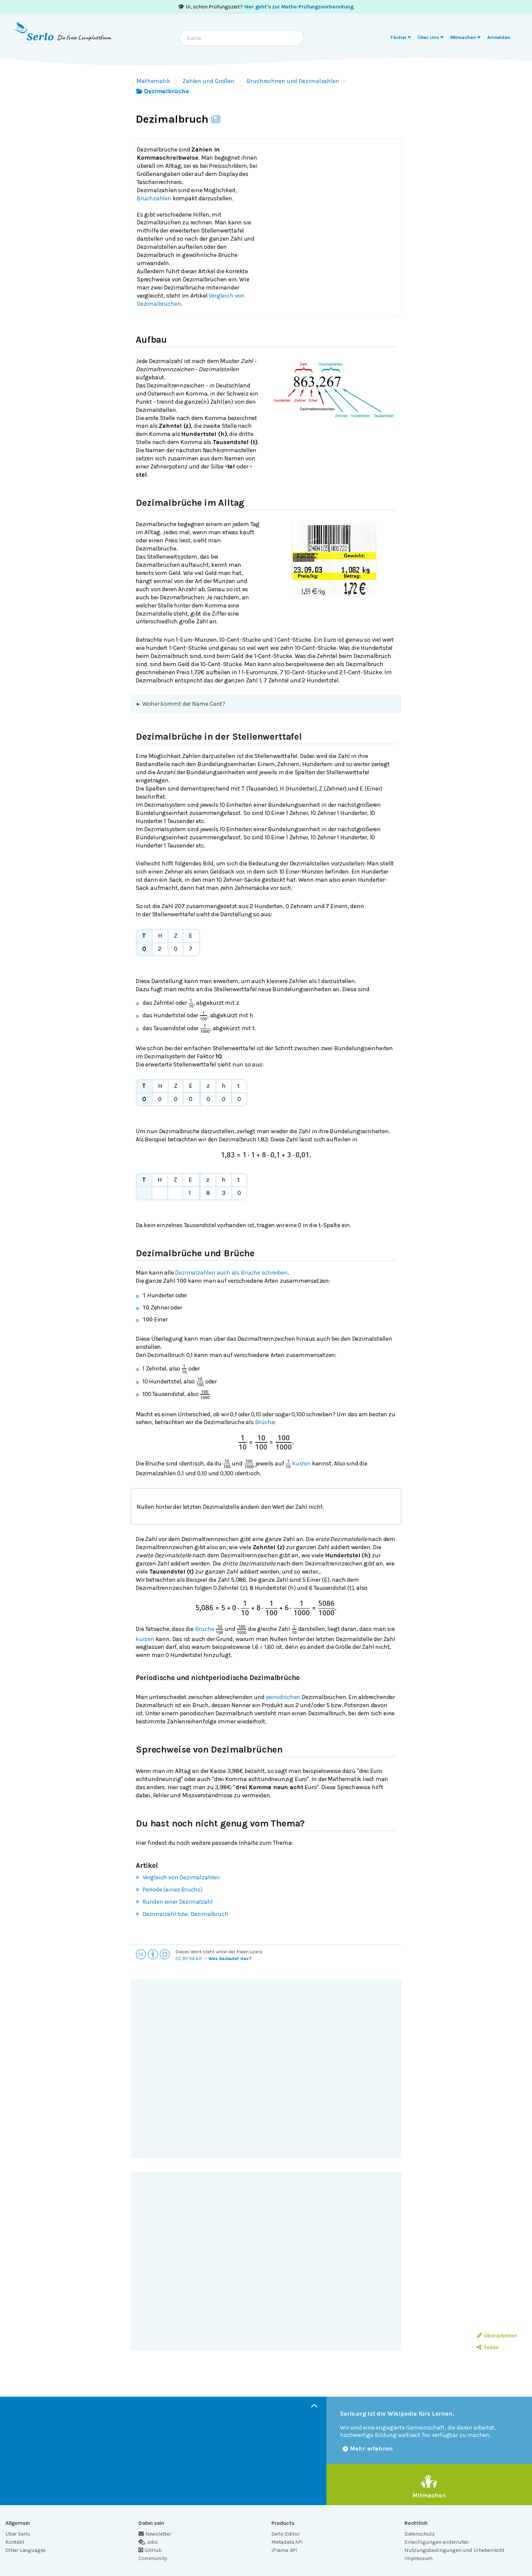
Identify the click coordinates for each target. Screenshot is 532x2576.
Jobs (148, 2542)
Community (152, 2558)
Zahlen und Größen (208, 81)
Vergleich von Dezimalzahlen (181, 1877)
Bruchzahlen (154, 198)
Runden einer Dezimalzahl (177, 1901)
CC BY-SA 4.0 (188, 1958)
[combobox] (241, 38)
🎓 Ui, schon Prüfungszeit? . (266, 6)
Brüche (264, 1422)
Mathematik (153, 81)
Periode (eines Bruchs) (172, 1889)
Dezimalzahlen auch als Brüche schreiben (231, 1272)
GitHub (150, 2550)
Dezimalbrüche (162, 91)
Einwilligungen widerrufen (436, 2542)
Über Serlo (17, 2534)
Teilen (487, 2347)
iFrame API (284, 2550)
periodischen (283, 1697)
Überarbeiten (497, 2335)
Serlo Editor (285, 2534)
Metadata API (287, 2542)
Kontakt (14, 2542)
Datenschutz (419, 2534)
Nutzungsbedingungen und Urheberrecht (454, 2550)
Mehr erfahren (368, 2448)
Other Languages (25, 2550)
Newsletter (154, 2534)
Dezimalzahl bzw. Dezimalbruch (185, 1914)
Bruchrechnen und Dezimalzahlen (293, 81)
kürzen (301, 1463)
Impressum (418, 2558)
